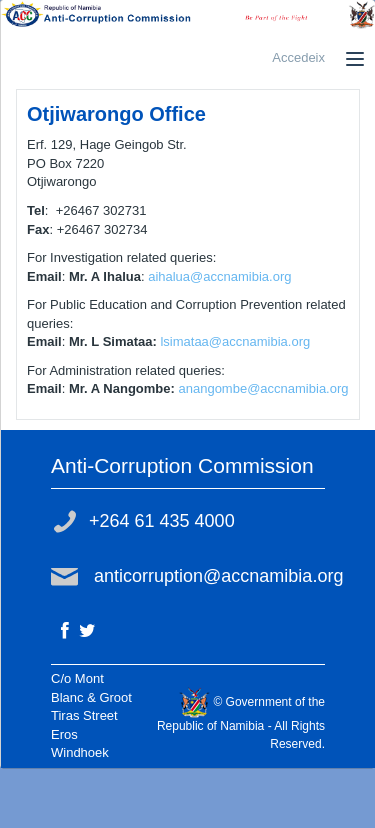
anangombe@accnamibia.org (263, 388)
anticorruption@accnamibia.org (218, 576)
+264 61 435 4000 (162, 521)
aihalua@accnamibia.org (219, 276)
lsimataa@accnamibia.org (235, 341)
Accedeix (298, 57)
